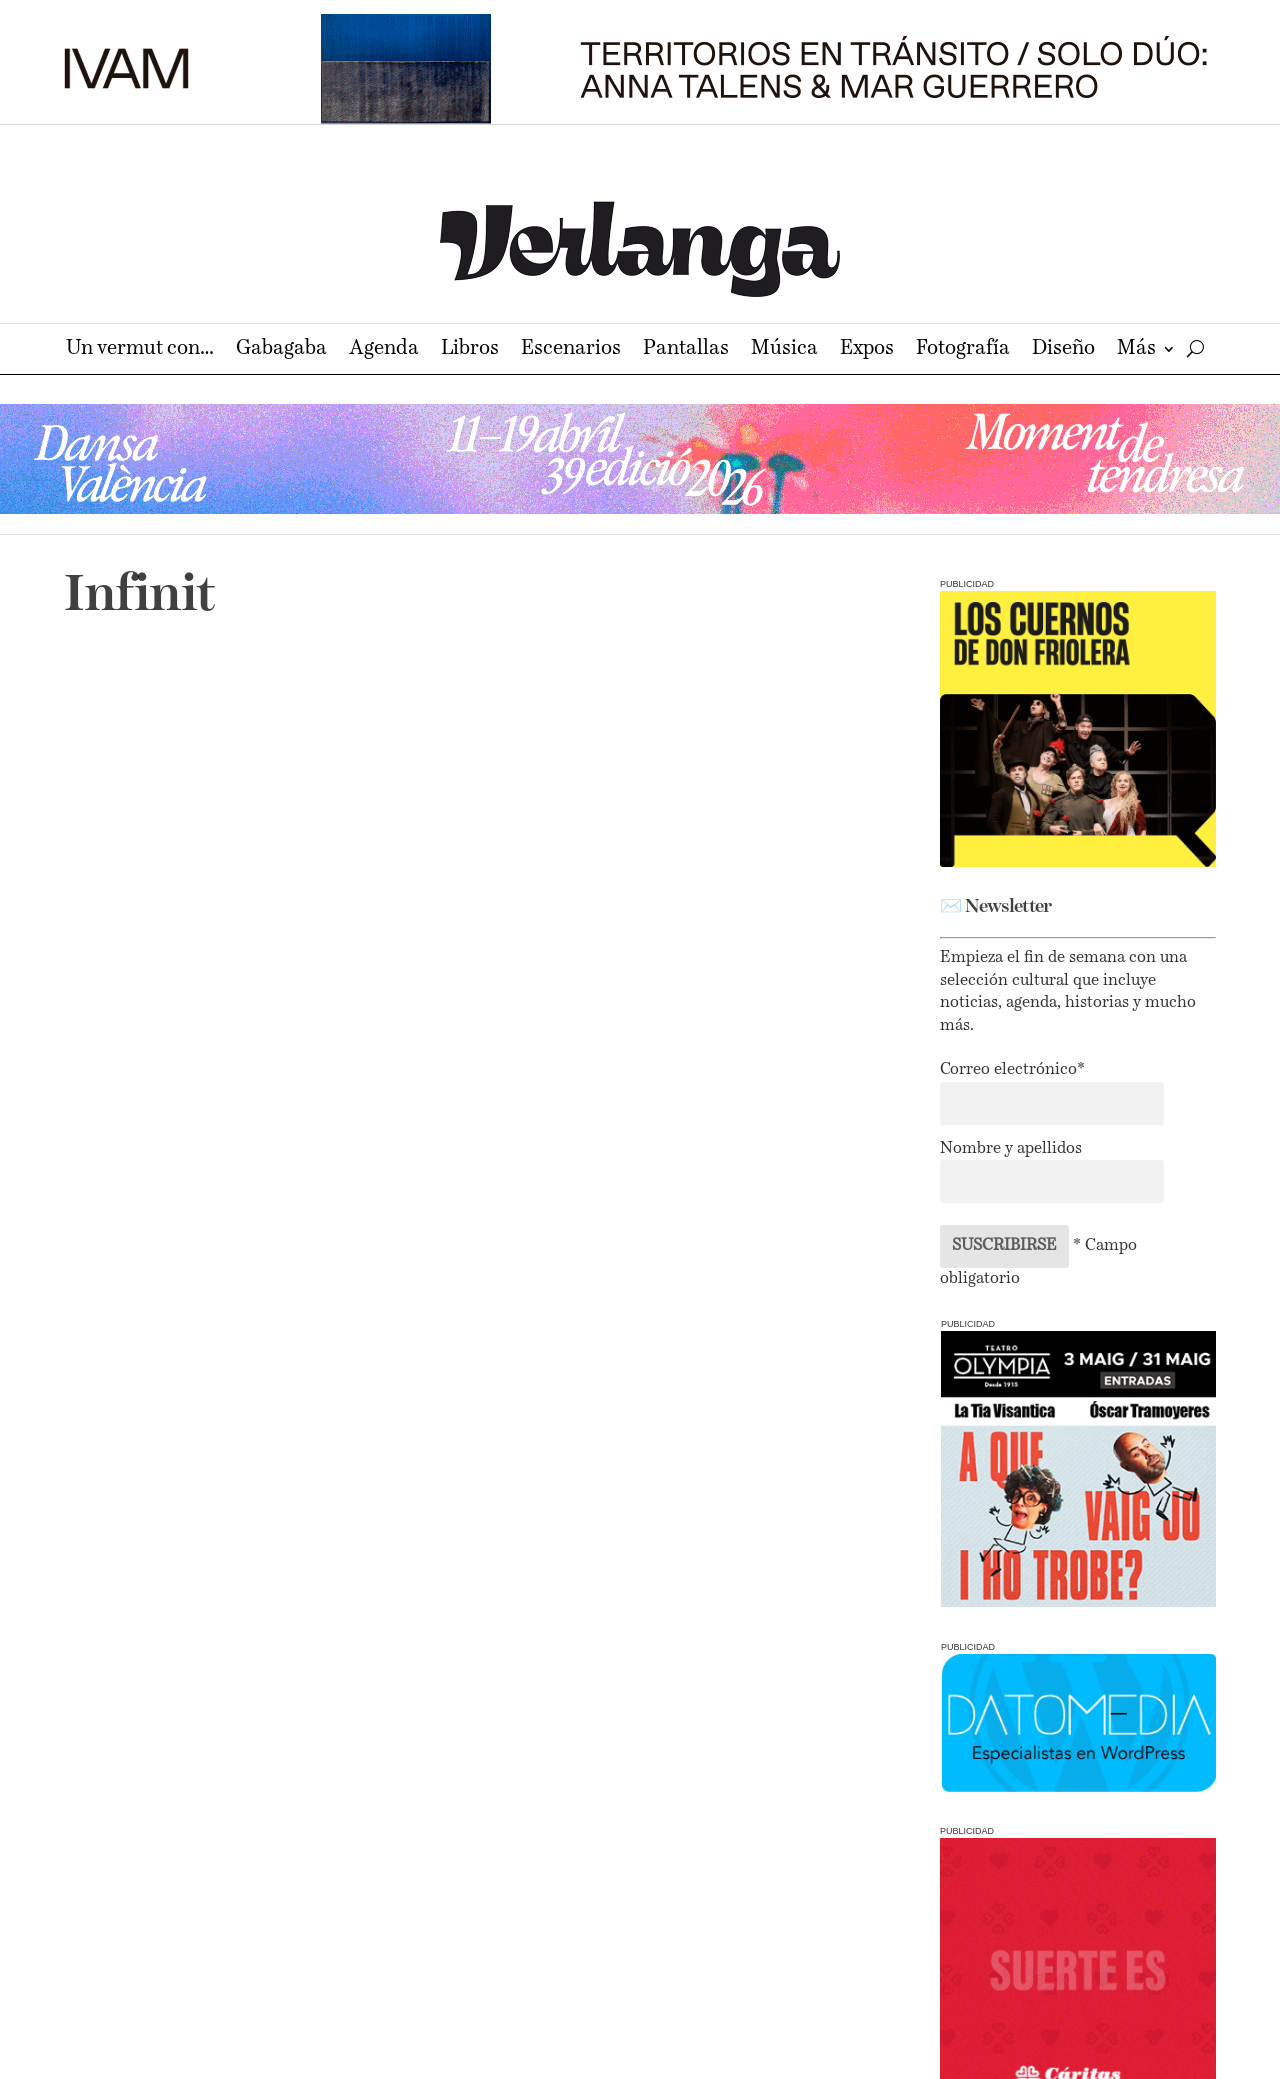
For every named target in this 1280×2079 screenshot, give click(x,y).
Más (1136, 350)
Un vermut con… (140, 350)
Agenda (384, 350)
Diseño (1063, 350)
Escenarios (571, 350)
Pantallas (686, 350)
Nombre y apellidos (1011, 1149)
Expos (867, 350)
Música (784, 350)
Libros (470, 350)
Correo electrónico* (1012, 1070)
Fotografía (963, 350)
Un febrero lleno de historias (255, 955)
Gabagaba (281, 350)
